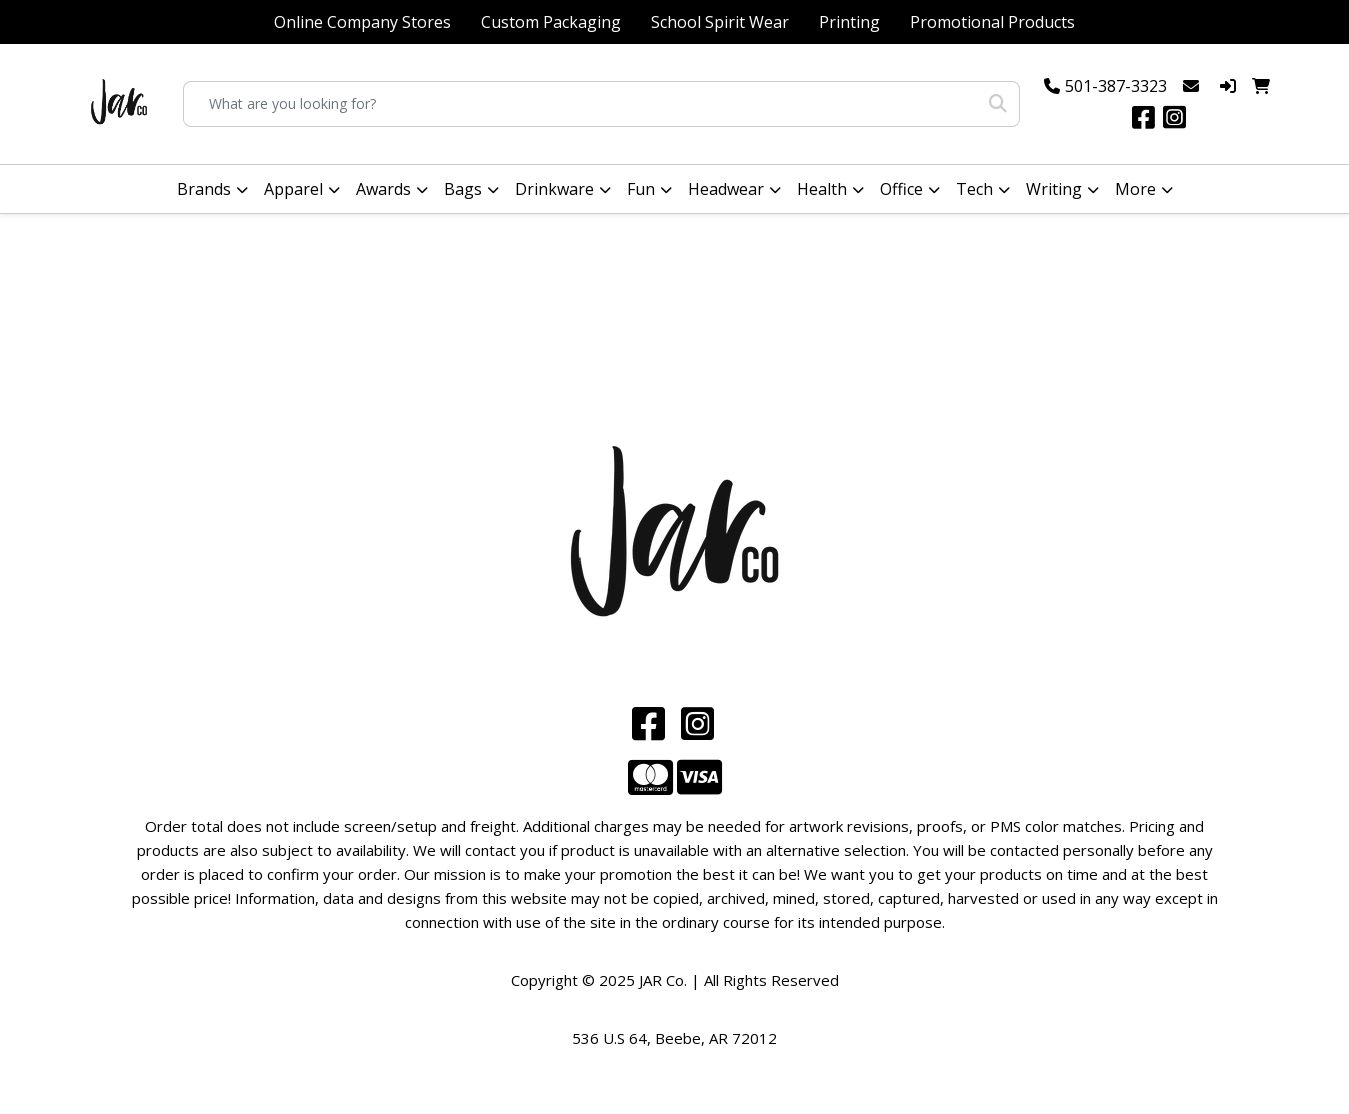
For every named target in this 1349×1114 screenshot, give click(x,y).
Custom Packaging (551, 22)
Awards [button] (383, 189)
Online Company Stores (362, 22)
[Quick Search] (580, 104)
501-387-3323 (1116, 86)
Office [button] (901, 189)
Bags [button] (463, 189)
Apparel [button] (293, 189)
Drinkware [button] (554, 189)
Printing (849, 22)
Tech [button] (974, 189)
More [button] (1135, 189)
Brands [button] (204, 189)
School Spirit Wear (720, 22)
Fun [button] (641, 189)
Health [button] (822, 189)
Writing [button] (1054, 189)
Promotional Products (992, 22)
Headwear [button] (726, 189)
